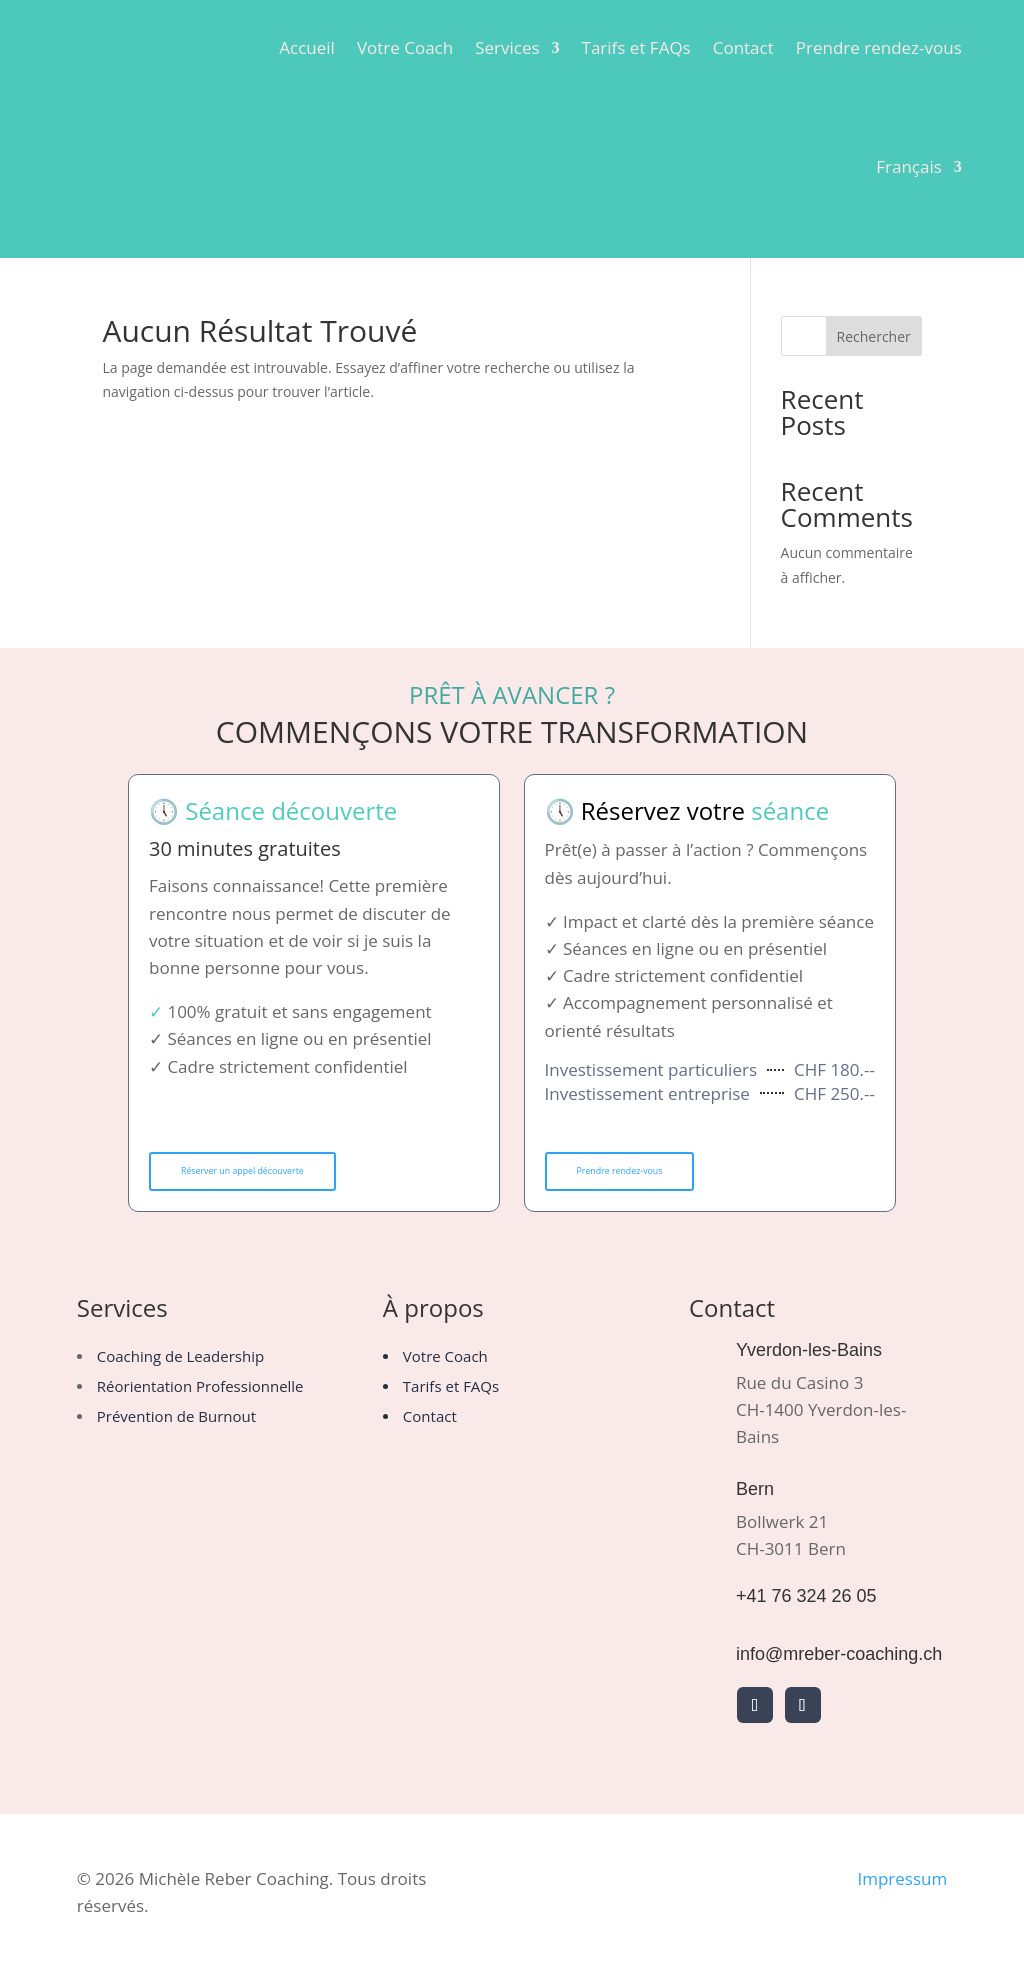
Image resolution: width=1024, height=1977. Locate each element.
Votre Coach (405, 47)
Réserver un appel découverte (266, 1173)
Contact (743, 47)
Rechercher (874, 336)
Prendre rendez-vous (879, 47)
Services (507, 47)
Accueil (307, 47)
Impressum (902, 1884)
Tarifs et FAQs (636, 47)
